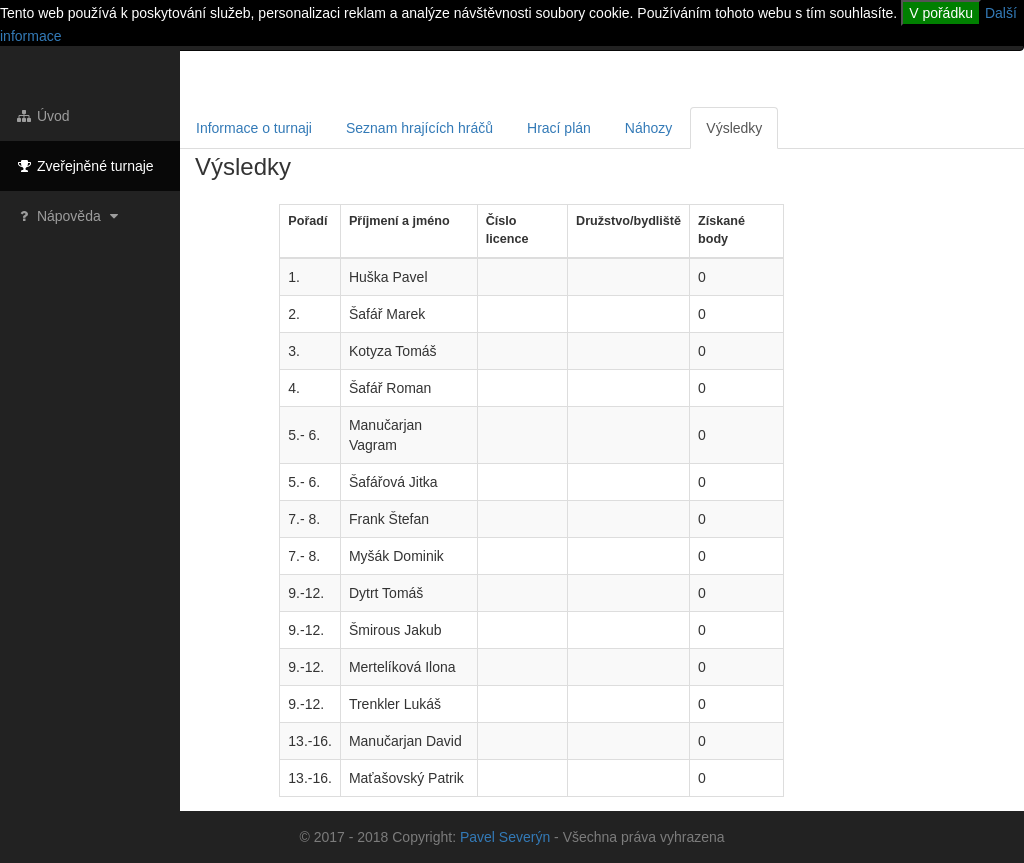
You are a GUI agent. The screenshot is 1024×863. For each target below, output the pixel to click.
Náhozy (648, 128)
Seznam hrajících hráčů (419, 128)
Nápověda (69, 216)
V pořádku (941, 13)
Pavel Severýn (505, 837)
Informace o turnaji (254, 128)
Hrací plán (559, 128)
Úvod (42, 116)
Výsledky (734, 128)
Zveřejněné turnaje (84, 166)
